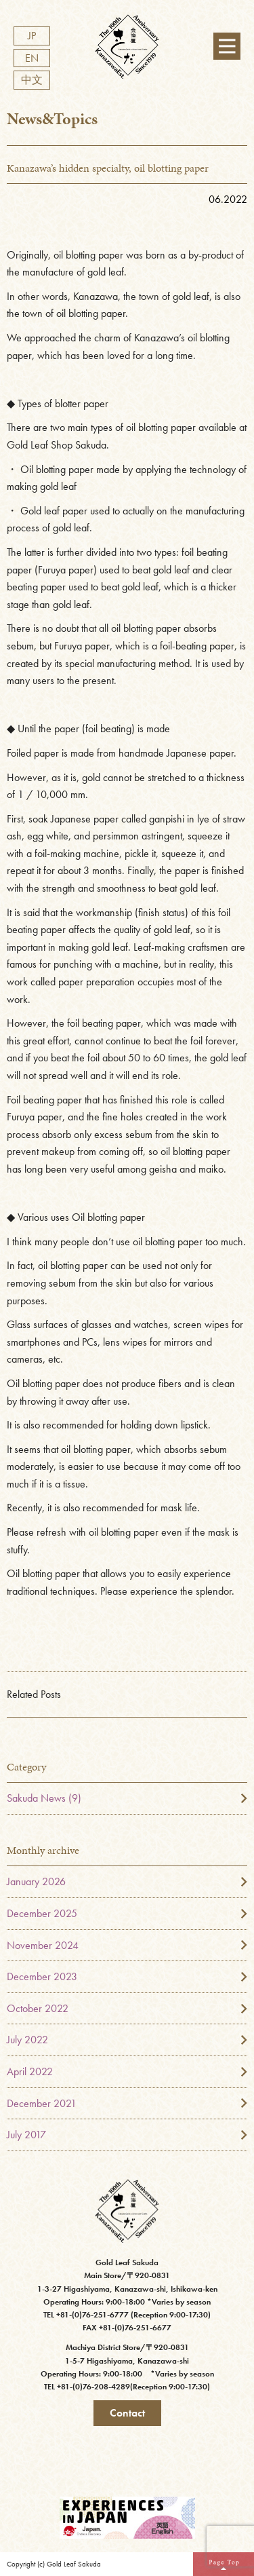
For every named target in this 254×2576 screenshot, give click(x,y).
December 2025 (42, 1913)
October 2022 (37, 2008)
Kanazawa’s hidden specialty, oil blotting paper (108, 168)
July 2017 (26, 2134)
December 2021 (42, 2103)
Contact (127, 2413)
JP (32, 36)
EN (32, 58)
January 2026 (36, 1881)
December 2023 (42, 1976)
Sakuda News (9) (44, 1798)
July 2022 (27, 2039)
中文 (32, 80)
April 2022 (30, 2071)
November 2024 (43, 1945)
